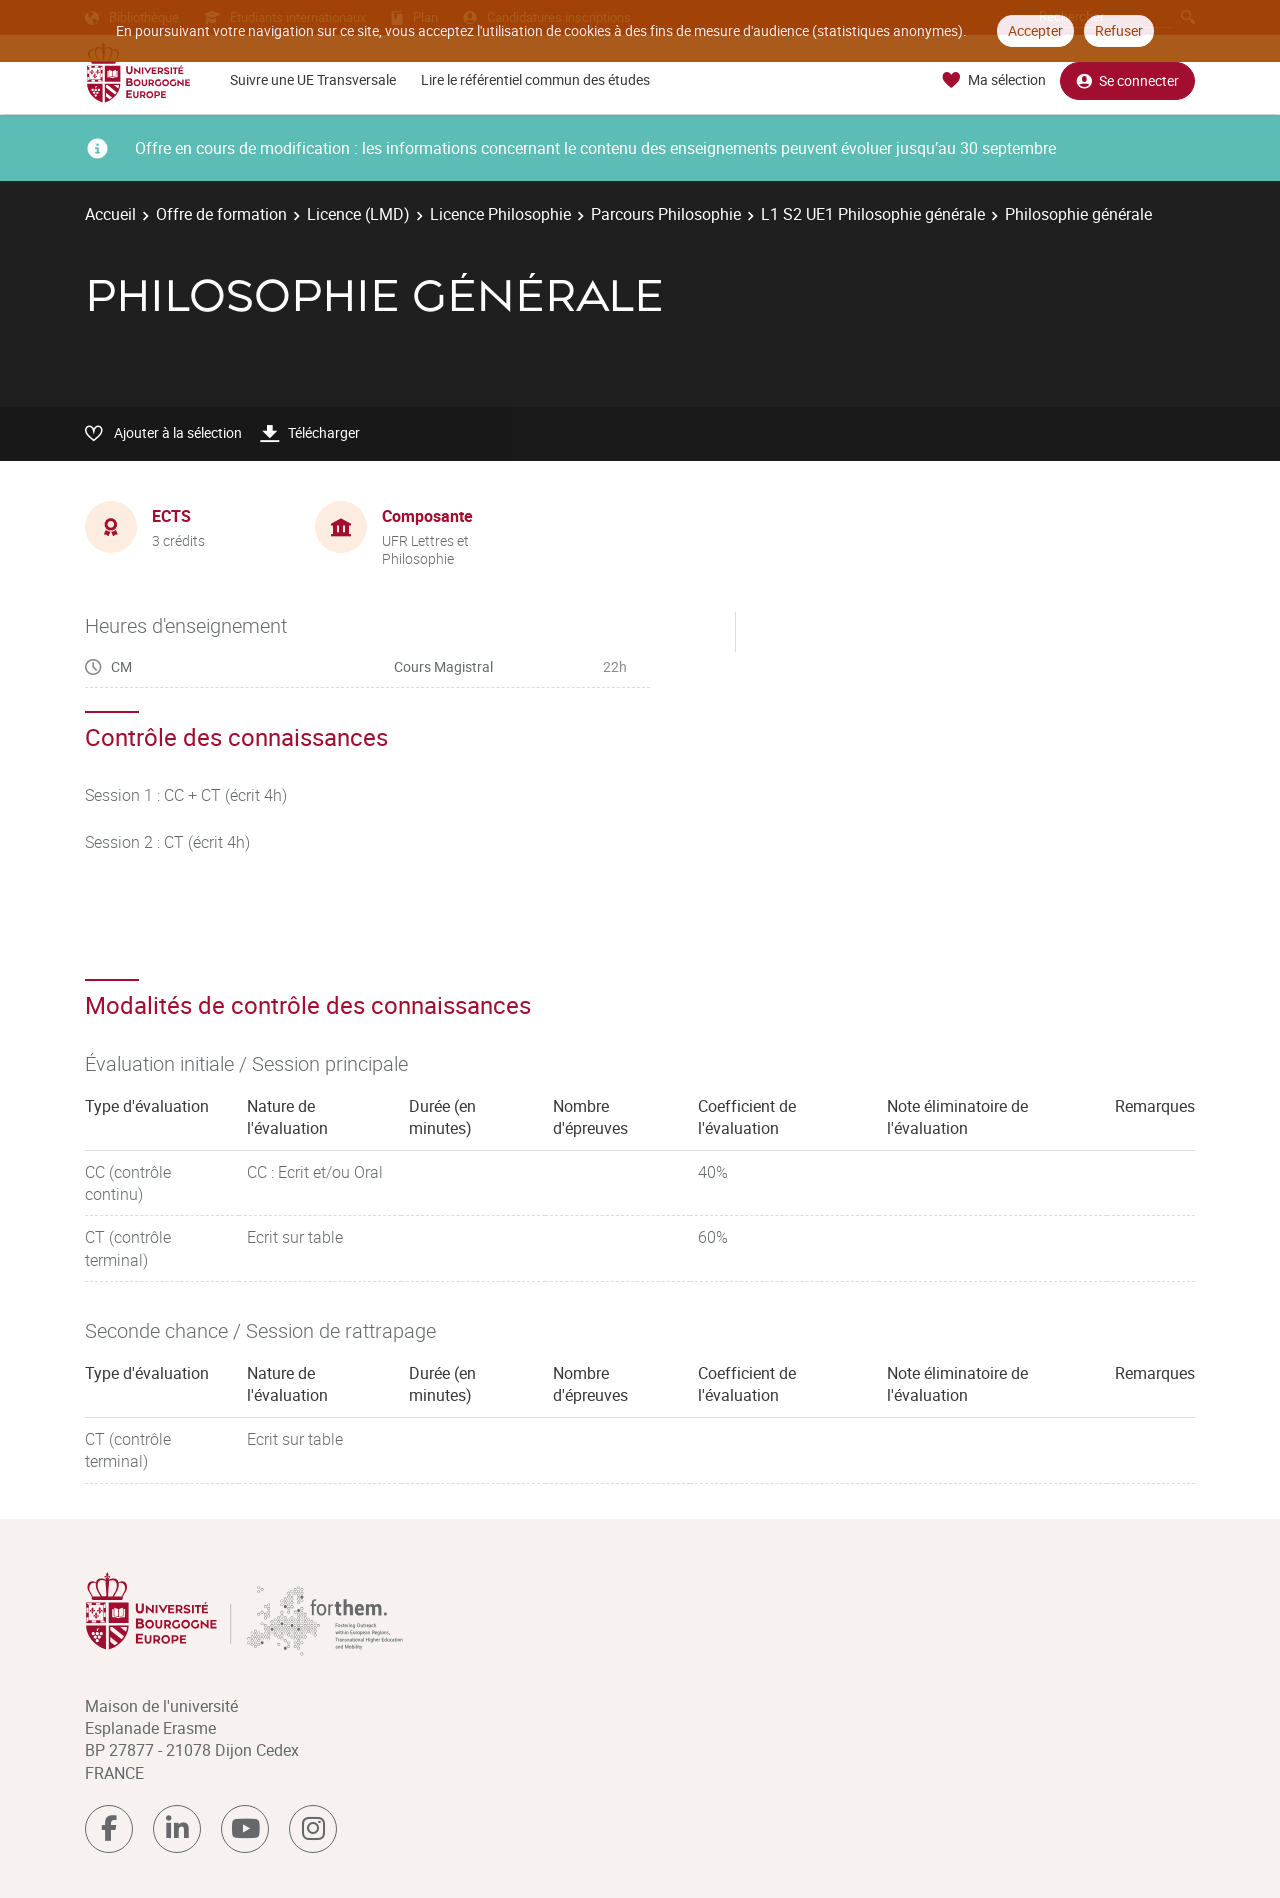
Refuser (1119, 30)
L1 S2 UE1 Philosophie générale (873, 214)
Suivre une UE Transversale (313, 79)
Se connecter (1127, 80)
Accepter (1035, 30)
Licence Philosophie (500, 214)
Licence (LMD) (358, 214)
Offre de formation (221, 214)
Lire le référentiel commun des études (535, 79)
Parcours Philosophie (666, 214)
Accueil (110, 214)
